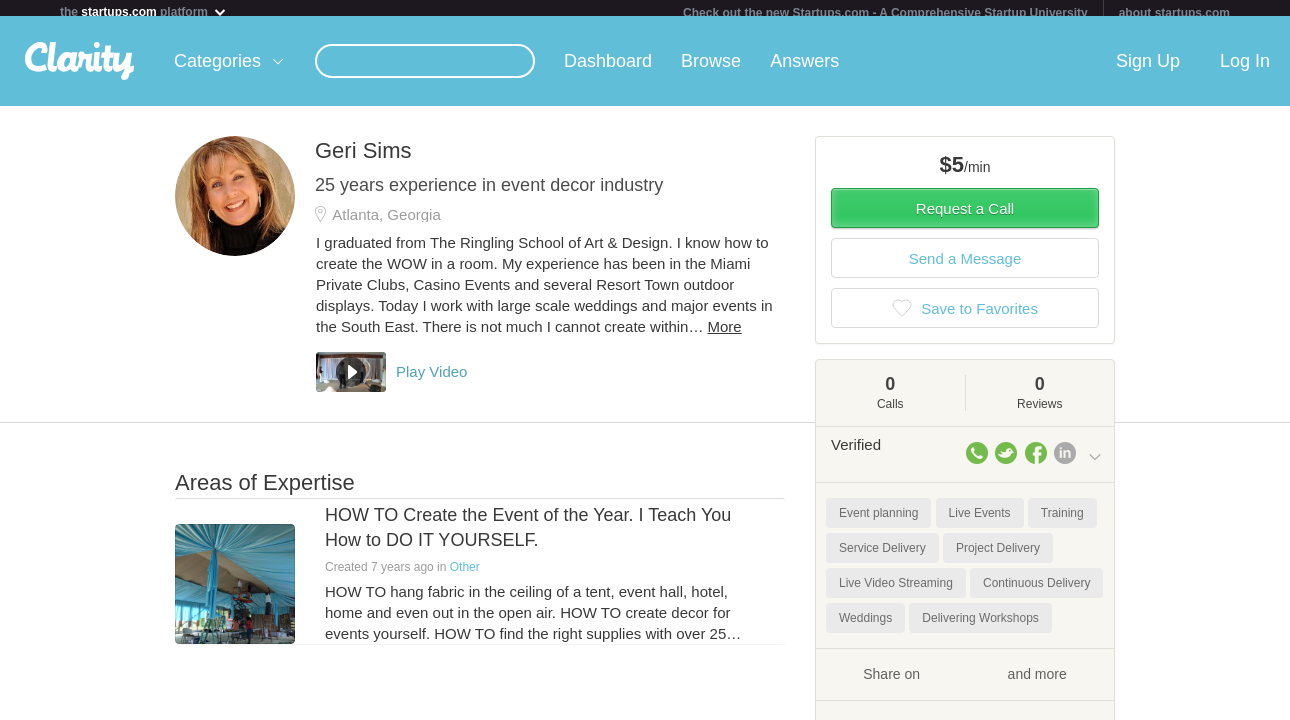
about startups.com (1174, 13)
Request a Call (965, 216)
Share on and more (965, 681)
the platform (144, 11)
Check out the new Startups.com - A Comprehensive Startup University (885, 13)
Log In (1245, 69)
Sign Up (1148, 69)
